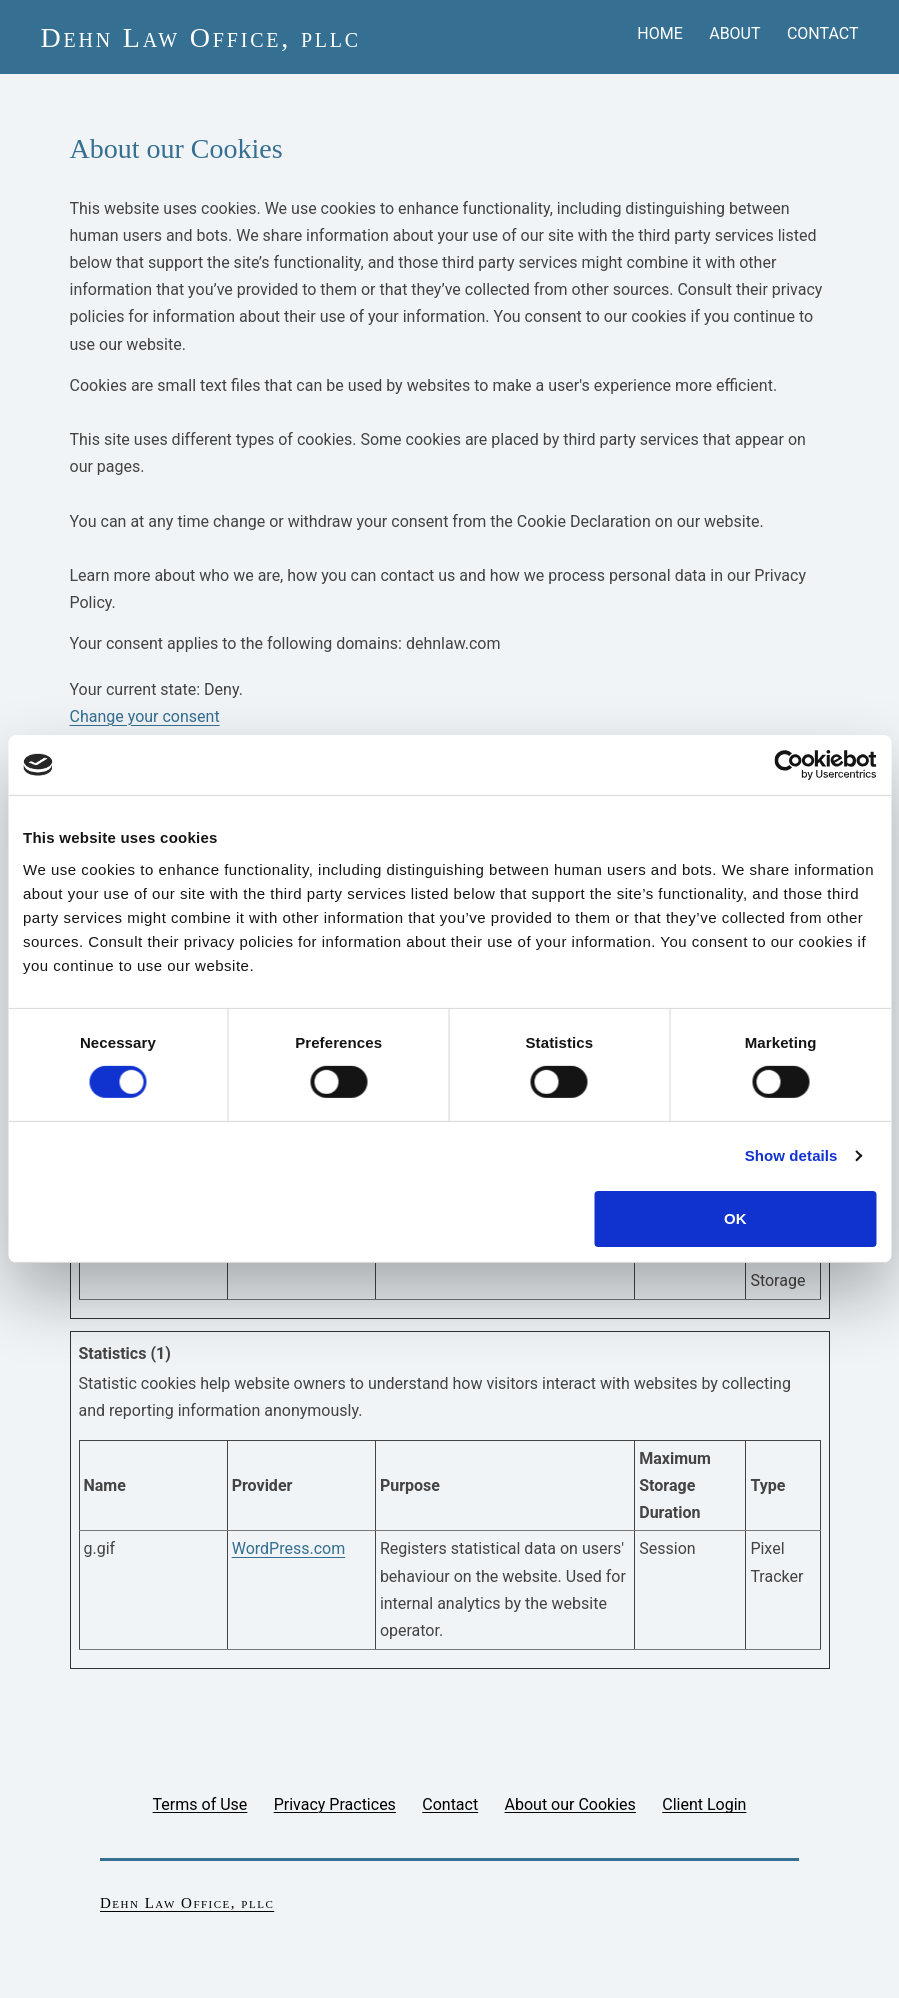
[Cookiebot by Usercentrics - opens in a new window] (788, 765)
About (734, 33)
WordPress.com (289, 1548)
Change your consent (145, 716)
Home (659, 33)
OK (735, 1218)
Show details (791, 1155)
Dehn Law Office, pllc (200, 37)
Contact (823, 33)
